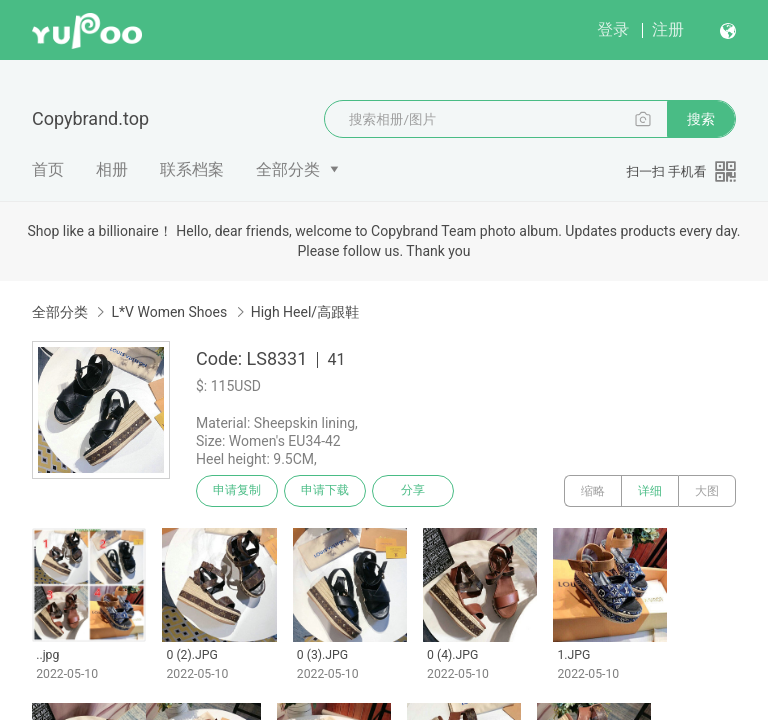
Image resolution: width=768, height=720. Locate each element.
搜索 (701, 119)
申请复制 (238, 491)
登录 (613, 29)
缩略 (593, 491)
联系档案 (192, 169)
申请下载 (328, 491)
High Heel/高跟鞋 (305, 312)
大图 (707, 491)
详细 (650, 491)
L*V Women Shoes (169, 312)
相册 (112, 169)
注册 (668, 29)
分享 (418, 491)
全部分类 (288, 169)
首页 (48, 169)
